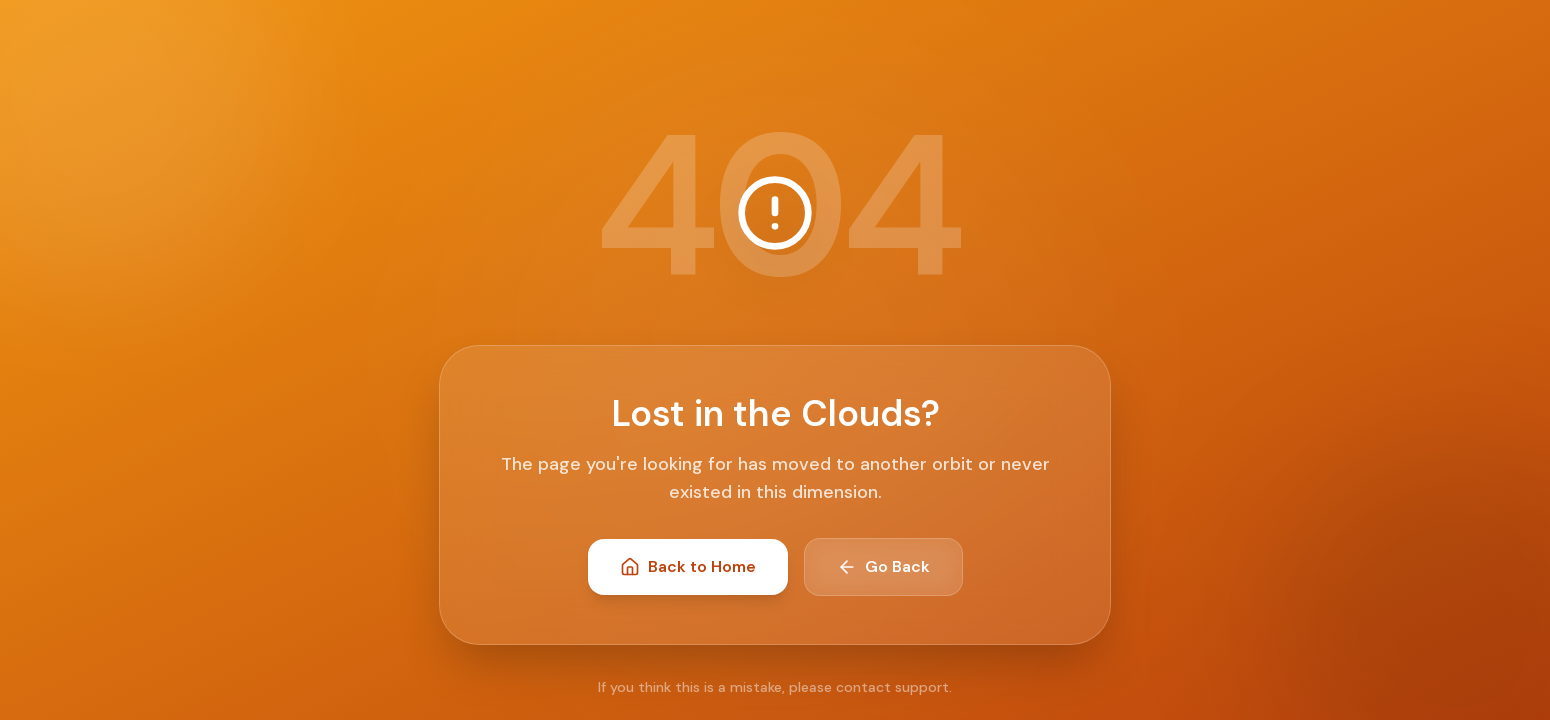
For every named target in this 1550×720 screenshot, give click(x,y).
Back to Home (688, 566)
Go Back (883, 566)
